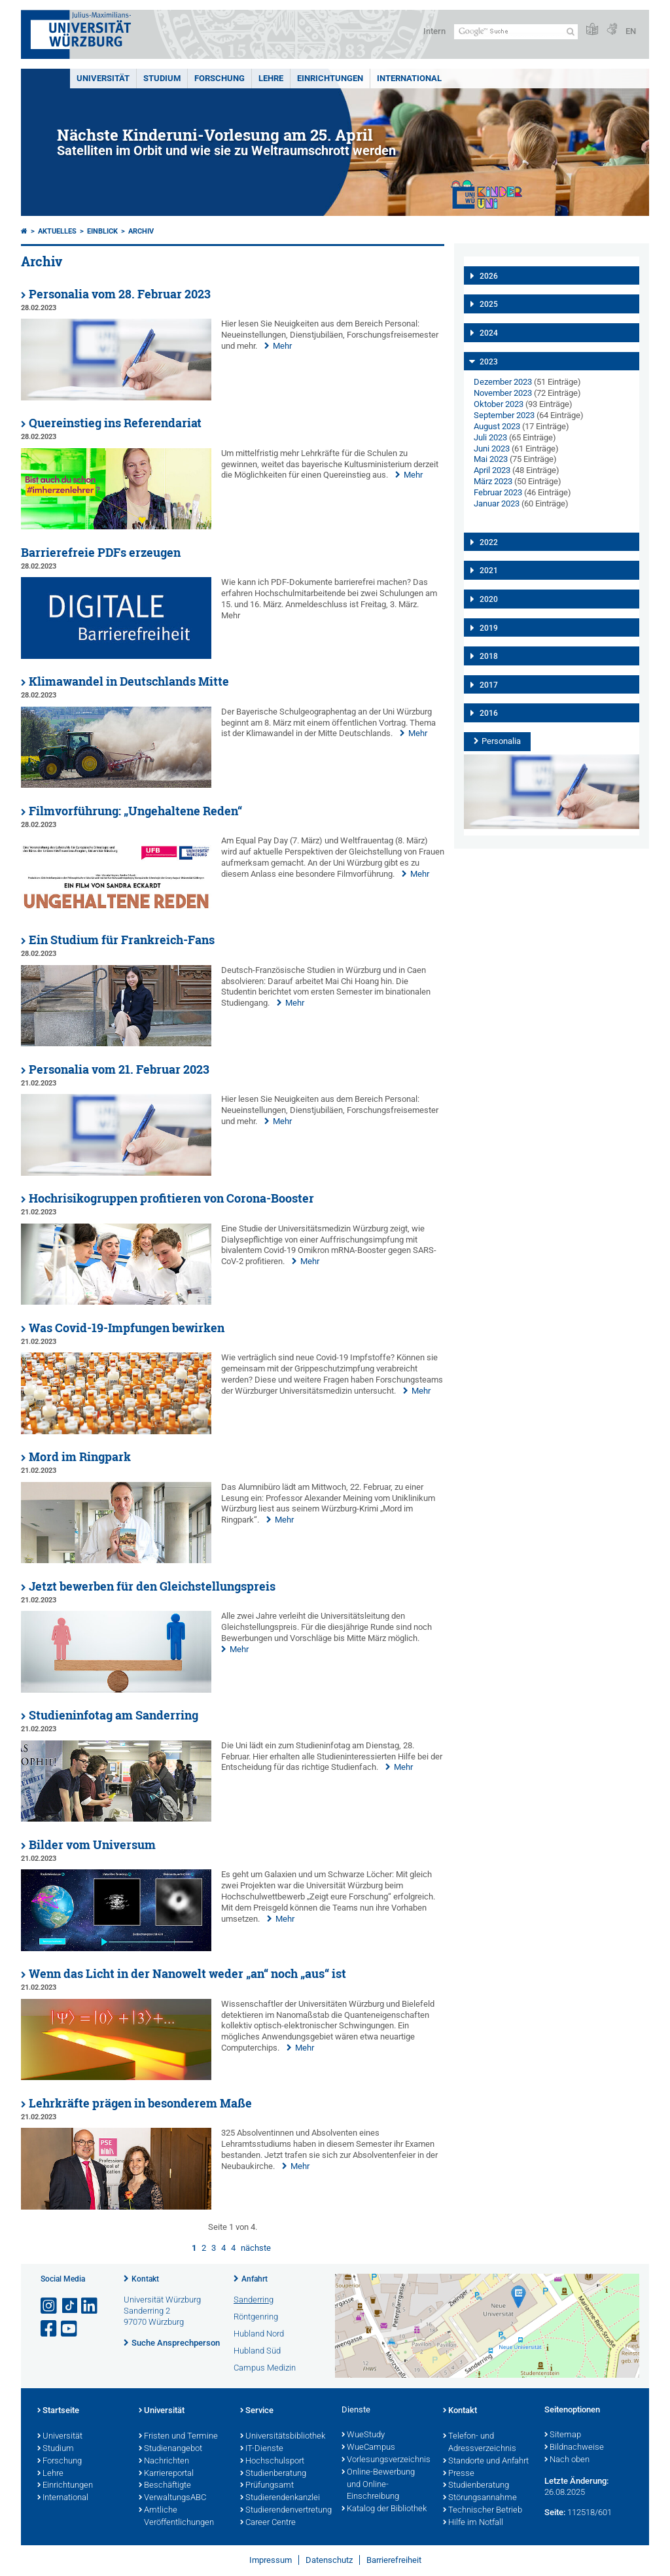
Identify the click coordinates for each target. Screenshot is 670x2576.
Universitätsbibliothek (282, 2437)
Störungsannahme (480, 2498)
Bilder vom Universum (92, 1844)
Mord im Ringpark (80, 1456)
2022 (489, 542)
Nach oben (567, 2460)
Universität (103, 78)
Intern (434, 31)
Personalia (501, 741)
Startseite (58, 2411)
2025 (489, 304)
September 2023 (504, 415)
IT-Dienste (261, 2449)
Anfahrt (254, 2279)
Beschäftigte (165, 2486)
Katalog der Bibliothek (384, 2509)
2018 (489, 656)
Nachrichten (164, 2461)
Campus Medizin (265, 2368)
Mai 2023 (491, 459)
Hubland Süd (257, 2350)
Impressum (270, 2560)
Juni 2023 (492, 448)
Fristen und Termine (178, 2437)
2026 (489, 276)
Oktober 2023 (498, 404)
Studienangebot (170, 2449)
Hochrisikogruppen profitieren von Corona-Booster (171, 1198)
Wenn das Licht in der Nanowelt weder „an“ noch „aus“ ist (187, 1973)
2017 (489, 685)
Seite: (554, 2512)
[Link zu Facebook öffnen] (50, 2329)
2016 (489, 713)
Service (256, 2411)
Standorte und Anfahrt (486, 2461)
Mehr (282, 346)
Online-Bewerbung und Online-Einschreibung (378, 2485)
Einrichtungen (330, 78)
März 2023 (493, 481)
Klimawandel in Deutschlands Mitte (129, 681)
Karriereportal (166, 2474)
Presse (458, 2474)
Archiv (141, 231)
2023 (489, 361)
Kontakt (145, 2279)
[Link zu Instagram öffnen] (50, 2306)
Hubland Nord (259, 2333)
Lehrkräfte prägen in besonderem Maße (140, 2103)
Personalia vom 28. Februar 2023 (120, 294)
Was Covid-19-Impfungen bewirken (126, 1327)
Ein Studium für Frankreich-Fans (122, 939)
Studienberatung (273, 2474)
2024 (489, 333)
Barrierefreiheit (393, 2560)
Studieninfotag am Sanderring (113, 1715)
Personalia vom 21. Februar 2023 (119, 1069)
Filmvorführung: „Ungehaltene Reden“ (135, 811)
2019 (489, 628)
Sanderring (253, 2299)
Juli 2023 (490, 437)
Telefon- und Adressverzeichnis (479, 2443)
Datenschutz (329, 2560)
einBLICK (102, 231)
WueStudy (363, 2435)
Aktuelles (57, 231)
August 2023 (497, 426)
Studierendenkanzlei (280, 2498)
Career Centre (268, 2523)
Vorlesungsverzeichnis (386, 2460)
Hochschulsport (272, 2461)
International (409, 78)
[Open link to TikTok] (70, 2306)
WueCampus (368, 2448)
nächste (256, 2248)
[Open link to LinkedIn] (90, 2306)
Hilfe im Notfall (473, 2523)
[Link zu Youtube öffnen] (70, 2329)
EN (631, 31)
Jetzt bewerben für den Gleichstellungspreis (152, 1586)
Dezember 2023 (503, 382)
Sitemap (562, 2435)
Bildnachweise (574, 2448)
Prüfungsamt (267, 2486)
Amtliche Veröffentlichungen (176, 2517)
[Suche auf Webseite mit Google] (516, 31)
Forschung (219, 78)
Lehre (270, 78)
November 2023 (503, 393)
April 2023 (492, 470)
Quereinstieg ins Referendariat (115, 423)
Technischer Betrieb (482, 2510)
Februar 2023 (498, 492)
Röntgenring (256, 2316)
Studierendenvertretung (284, 2510)
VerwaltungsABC (172, 2498)
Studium (162, 78)
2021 (489, 570)
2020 (489, 599)
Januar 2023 (497, 503)
